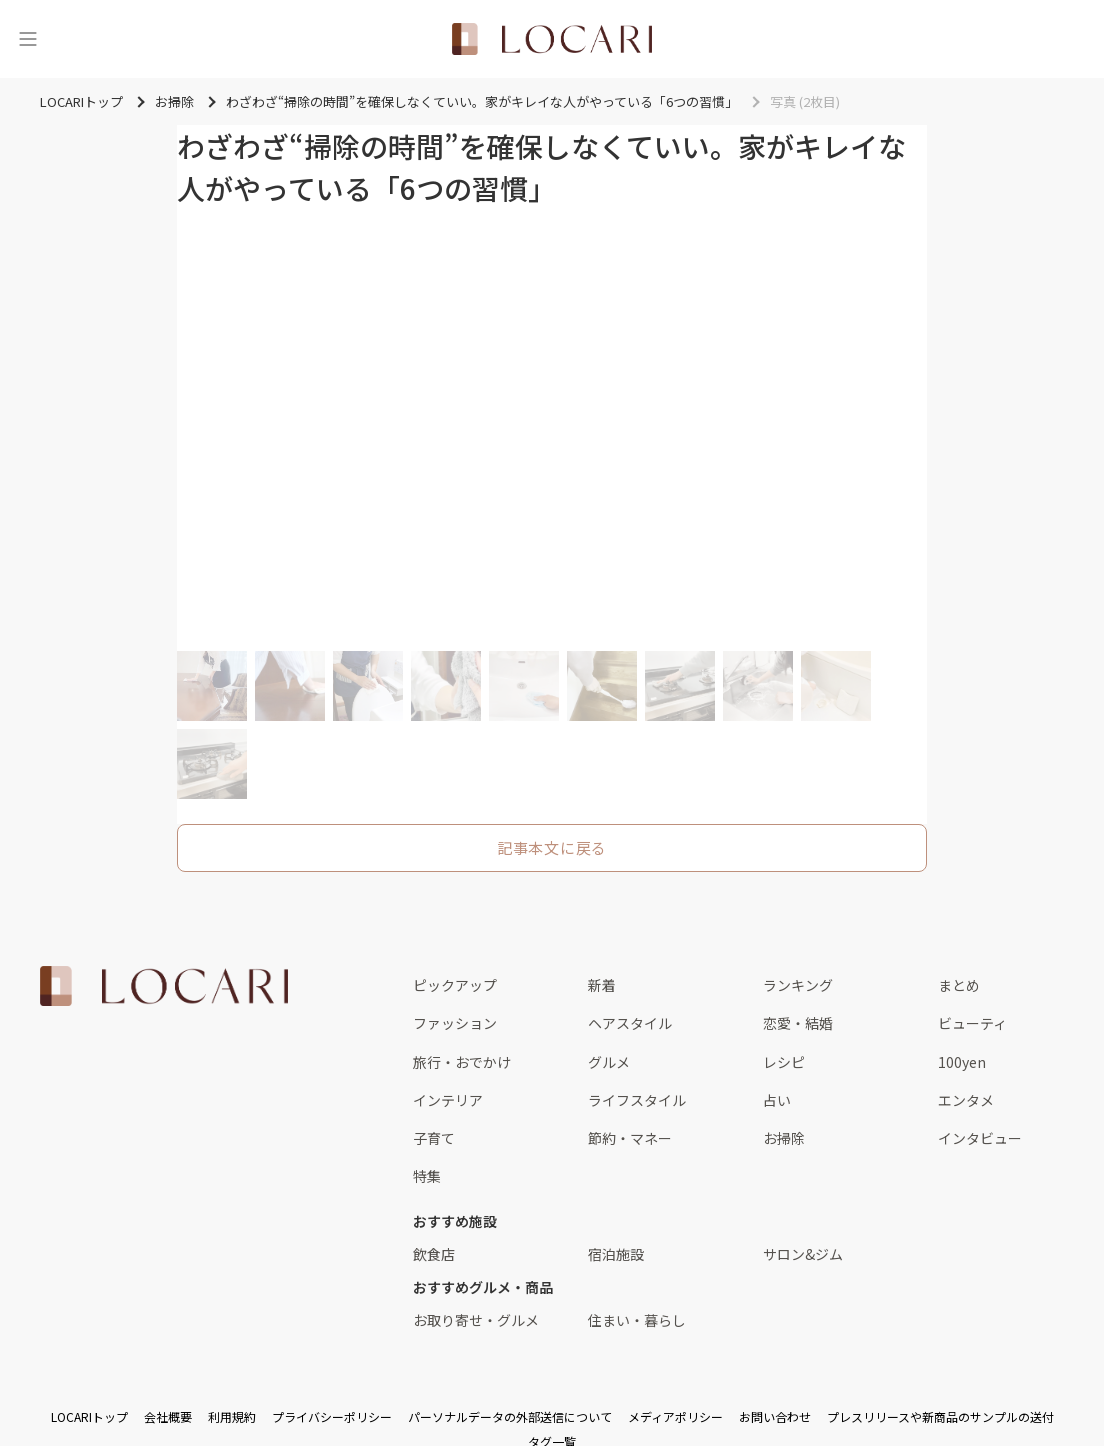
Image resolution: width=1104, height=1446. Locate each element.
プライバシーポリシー (332, 1416)
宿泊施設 (616, 1254)
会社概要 (168, 1416)
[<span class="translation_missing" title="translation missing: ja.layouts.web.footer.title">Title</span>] (164, 986)
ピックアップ (455, 985)
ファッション (455, 1023)
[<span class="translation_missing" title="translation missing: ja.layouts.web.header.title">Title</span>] (552, 39)
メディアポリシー (675, 1416)
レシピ (784, 1062)
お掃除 (784, 1138)
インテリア (448, 1100)
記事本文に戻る (552, 847)
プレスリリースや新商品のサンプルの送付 (940, 1416)
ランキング (798, 985)
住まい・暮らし (637, 1320)
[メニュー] (28, 39)
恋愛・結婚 (798, 1023)
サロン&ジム (803, 1254)
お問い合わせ (775, 1416)
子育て (434, 1138)
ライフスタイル (637, 1100)
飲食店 (434, 1254)
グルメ (609, 1062)
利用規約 (232, 1416)
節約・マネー (630, 1138)
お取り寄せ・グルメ (476, 1320)
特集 (427, 1176)
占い (777, 1100)
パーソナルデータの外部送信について (510, 1416)
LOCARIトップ (89, 1416)
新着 (602, 985)
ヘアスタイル (630, 1023)
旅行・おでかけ (462, 1062)
